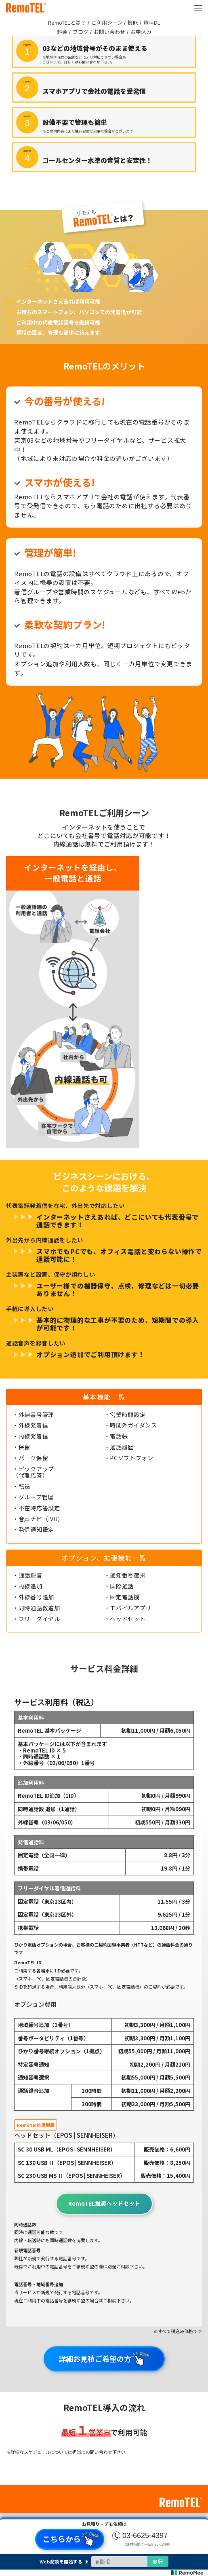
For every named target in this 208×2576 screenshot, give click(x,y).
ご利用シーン (106, 22)
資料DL (151, 22)
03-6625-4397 (145, 2536)
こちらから (70, 2539)
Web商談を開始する (61, 2561)
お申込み (140, 32)
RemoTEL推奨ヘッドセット (104, 2203)
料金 (62, 32)
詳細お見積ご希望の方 (104, 2359)
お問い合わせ (109, 32)
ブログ (80, 32)
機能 (133, 22)
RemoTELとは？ (67, 22)
